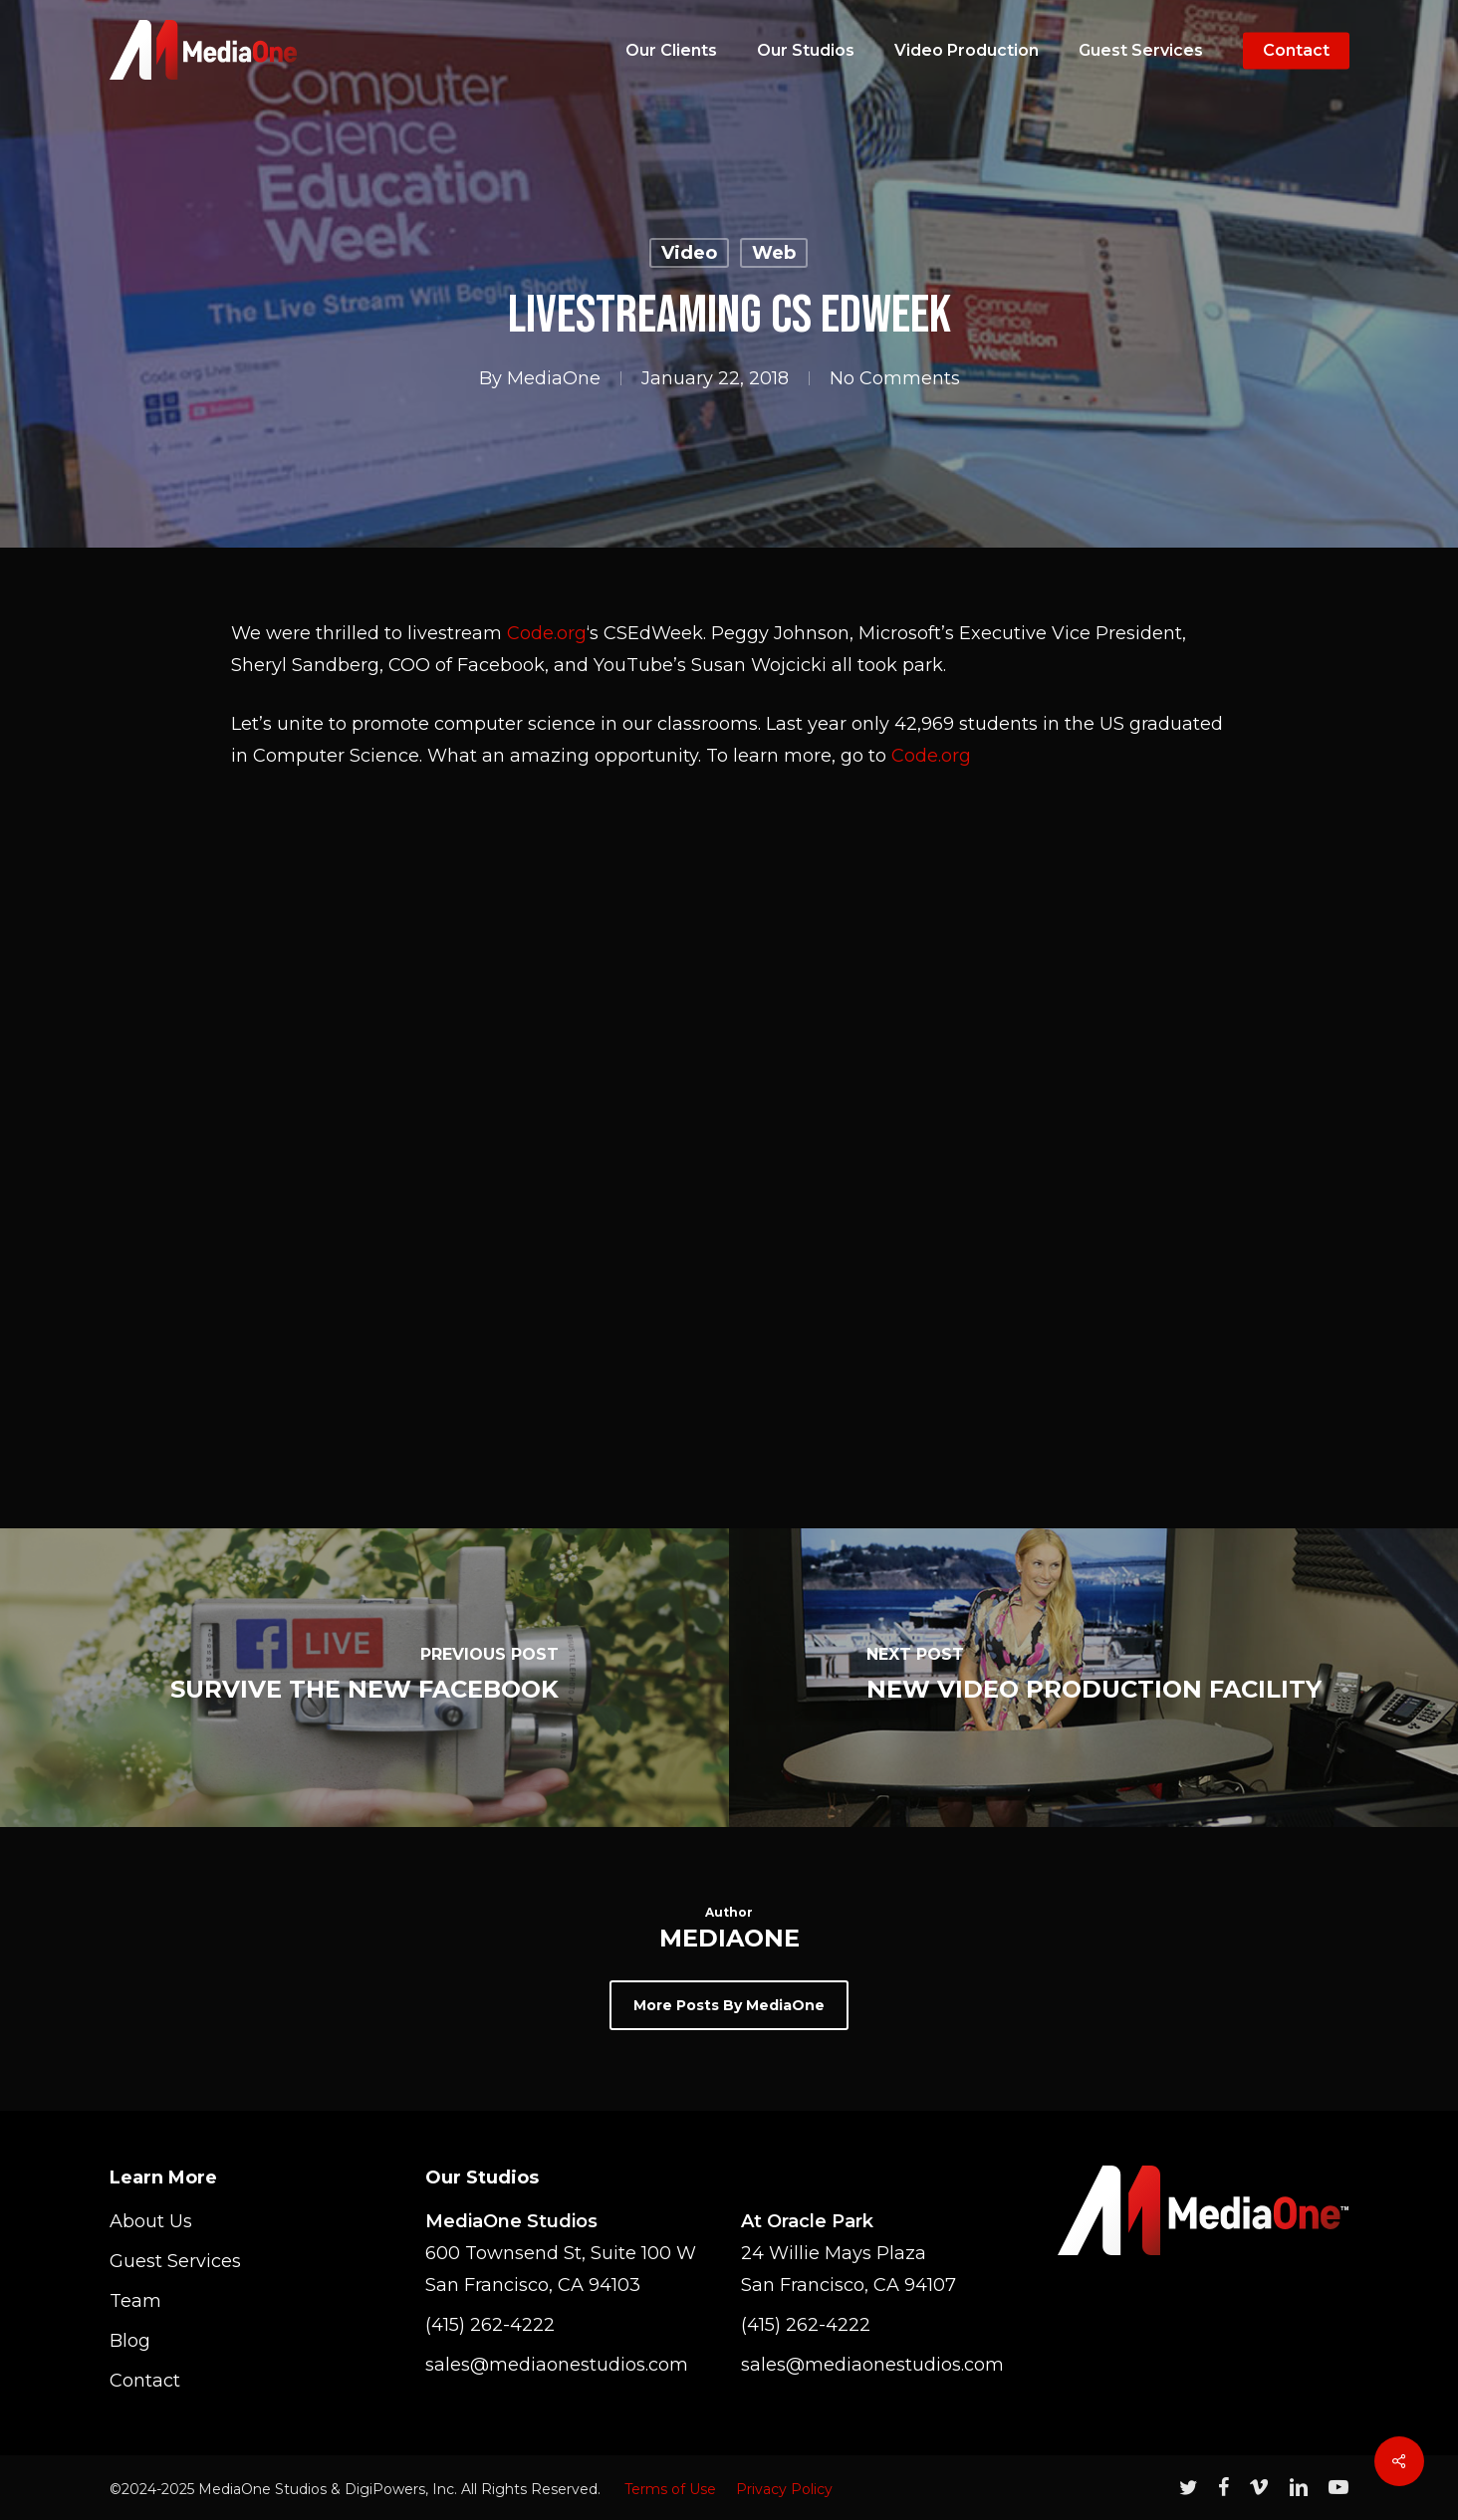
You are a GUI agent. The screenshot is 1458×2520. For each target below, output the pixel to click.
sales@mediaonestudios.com (556, 2365)
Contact (145, 2381)
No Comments (895, 378)
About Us (151, 2221)
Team (135, 2301)
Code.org (547, 633)
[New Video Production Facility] (1093, 1677)
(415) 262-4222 (490, 2325)
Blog (130, 2341)
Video (689, 253)
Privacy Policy (784, 2489)
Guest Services (175, 2261)
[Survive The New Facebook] (364, 1677)
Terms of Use (670, 2489)
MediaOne (554, 378)
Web (774, 253)
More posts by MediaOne (729, 2005)
